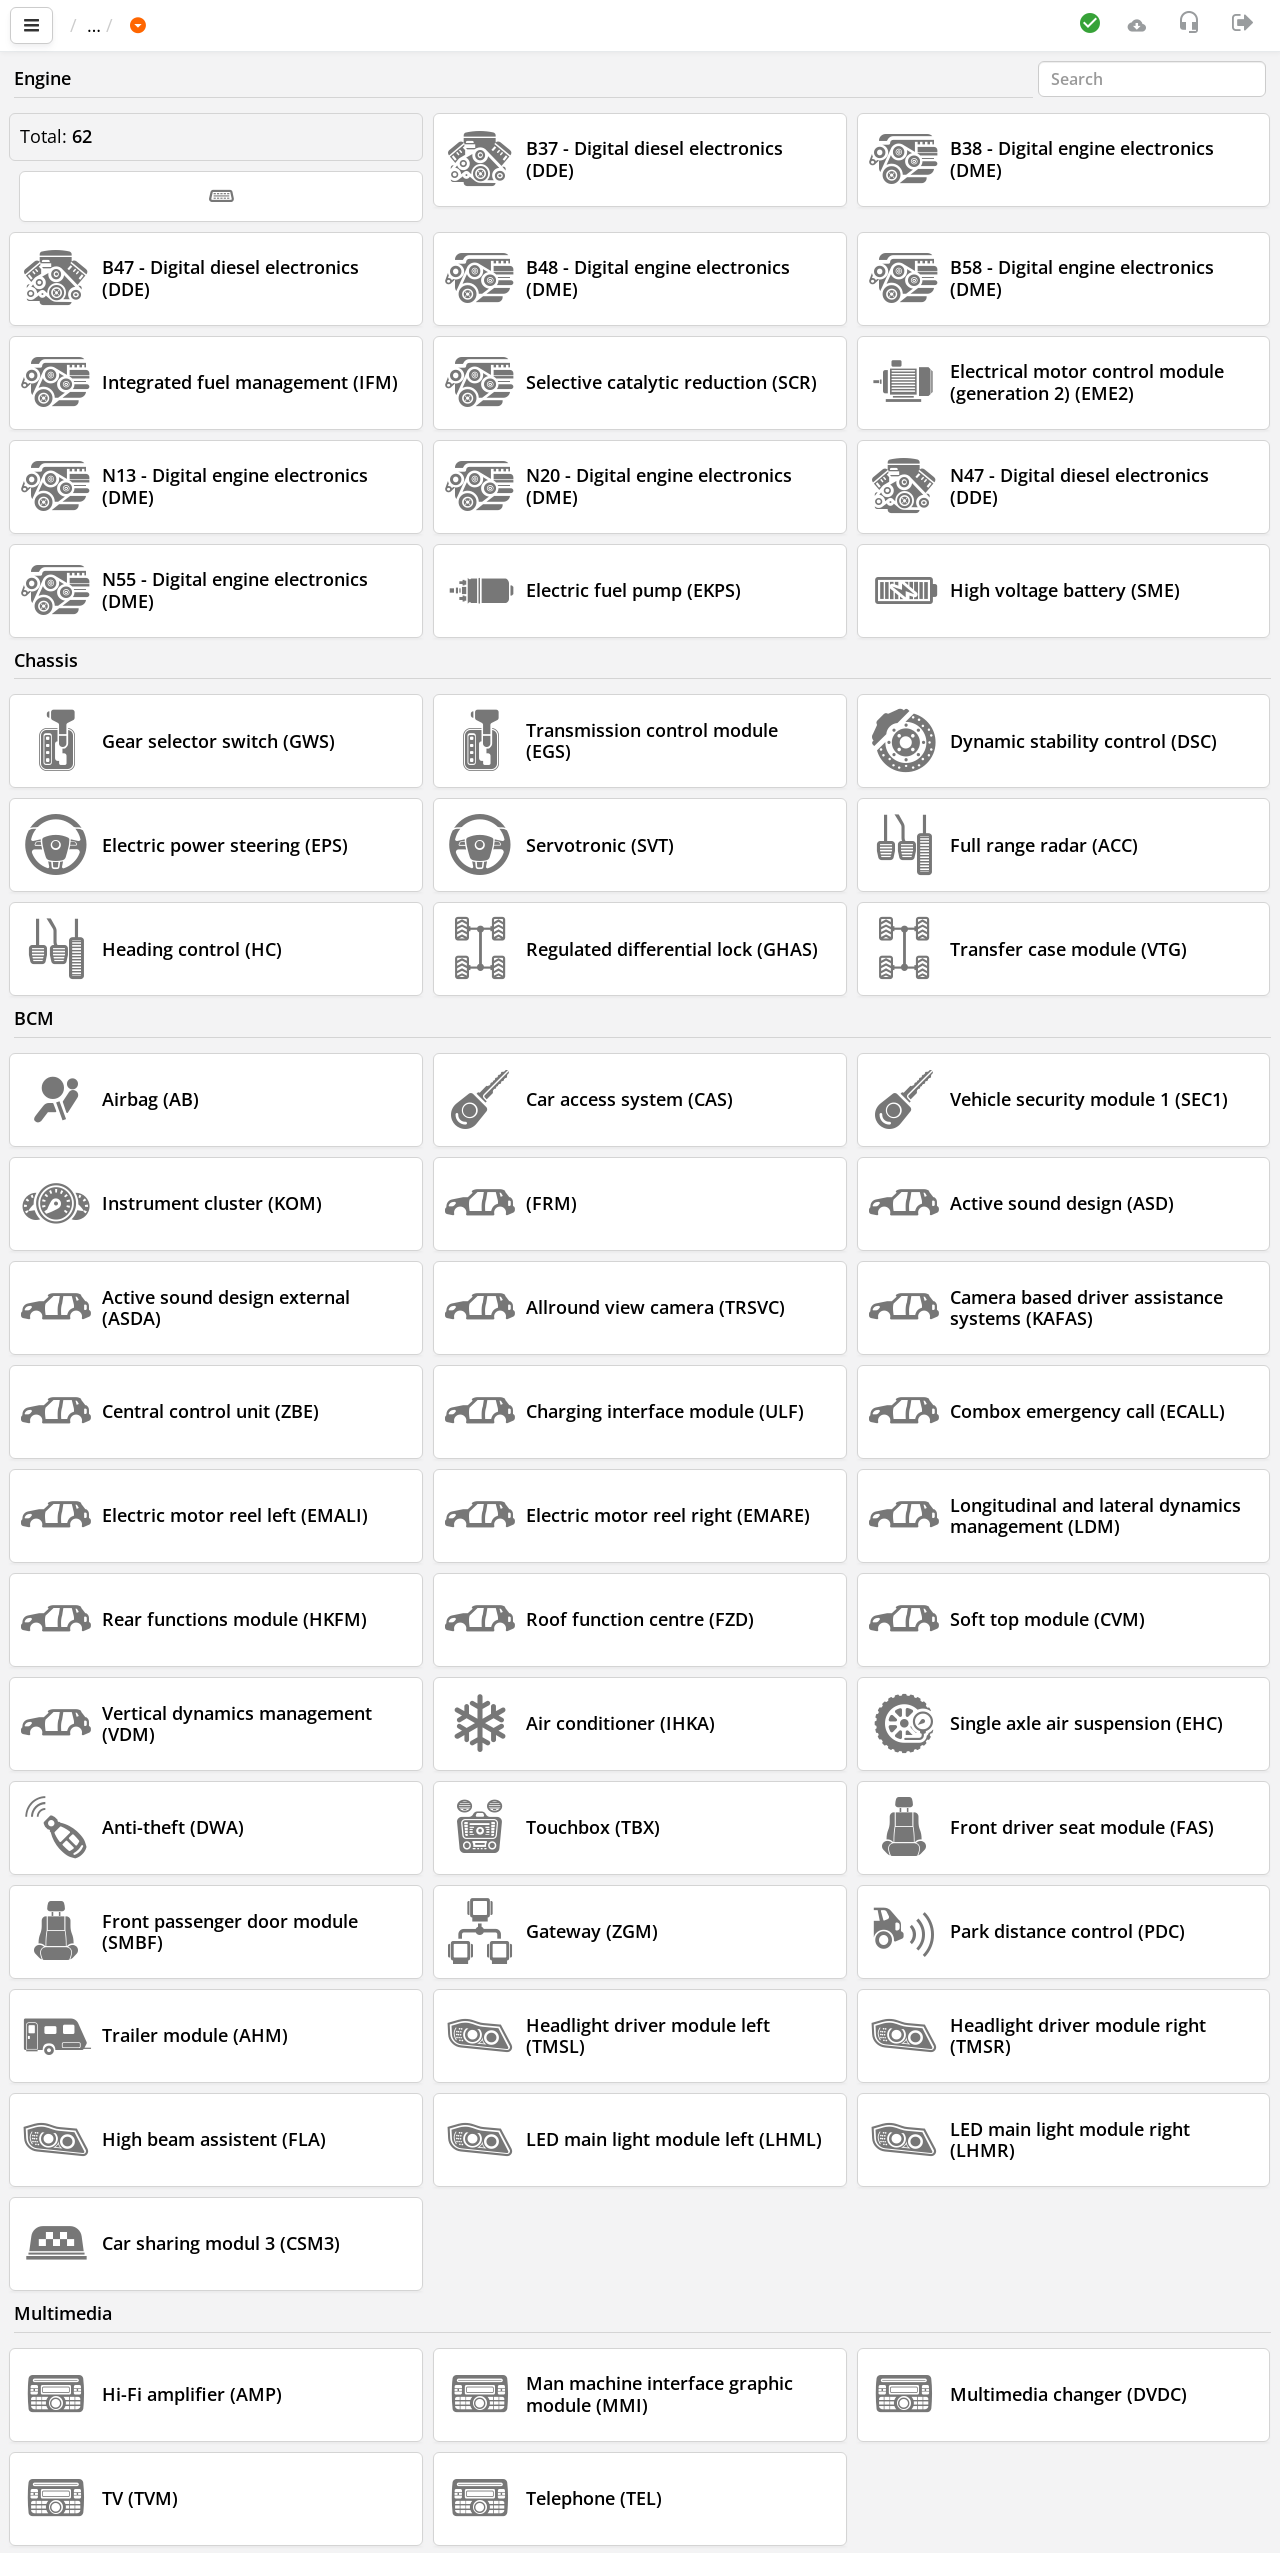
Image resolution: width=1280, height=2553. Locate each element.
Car (177, 25)
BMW (240, 25)
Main (100, 25)
